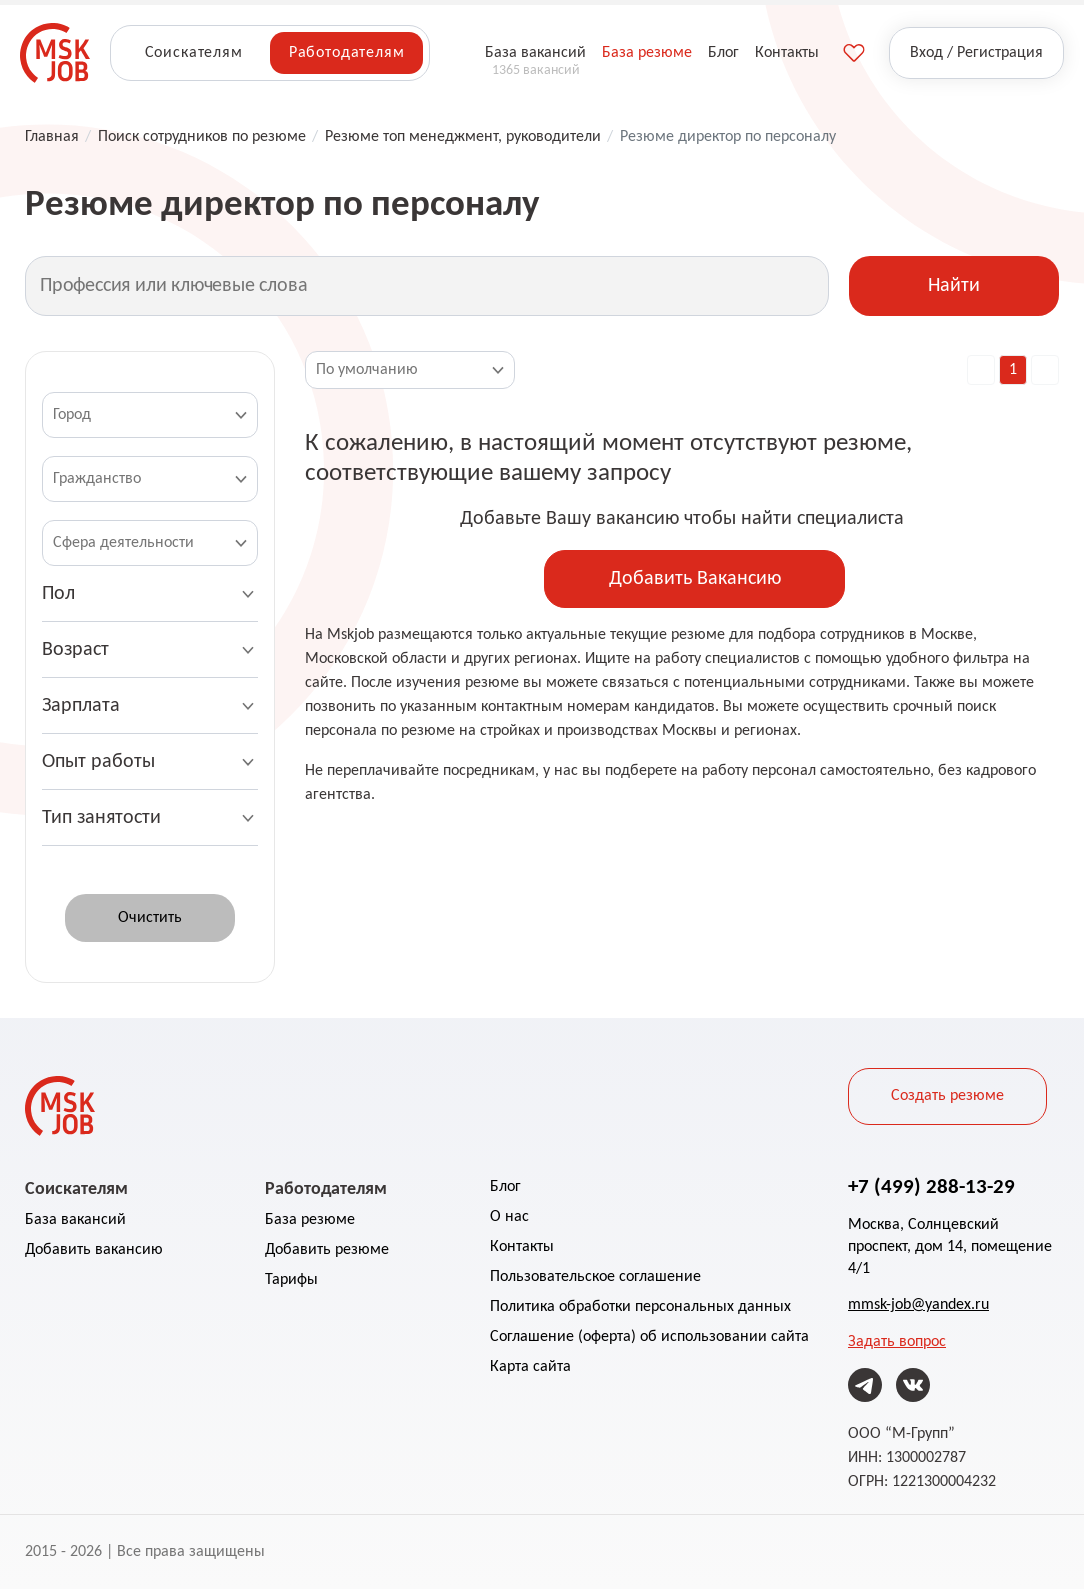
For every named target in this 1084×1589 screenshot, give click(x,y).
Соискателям (194, 53)
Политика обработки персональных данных (640, 1307)
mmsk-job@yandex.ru (918, 1305)
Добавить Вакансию (695, 579)
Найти (954, 286)
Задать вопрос (897, 1342)
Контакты (522, 1247)
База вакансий (75, 1220)
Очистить (150, 918)
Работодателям (347, 53)
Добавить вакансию (94, 1250)
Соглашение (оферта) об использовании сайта (649, 1337)
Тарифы (291, 1280)
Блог (505, 1187)
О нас (509, 1217)
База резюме (310, 1220)
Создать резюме (947, 1096)
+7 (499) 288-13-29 (931, 1186)
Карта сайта (530, 1367)
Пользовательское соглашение (595, 1277)
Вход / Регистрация (976, 53)
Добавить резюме (327, 1250)
